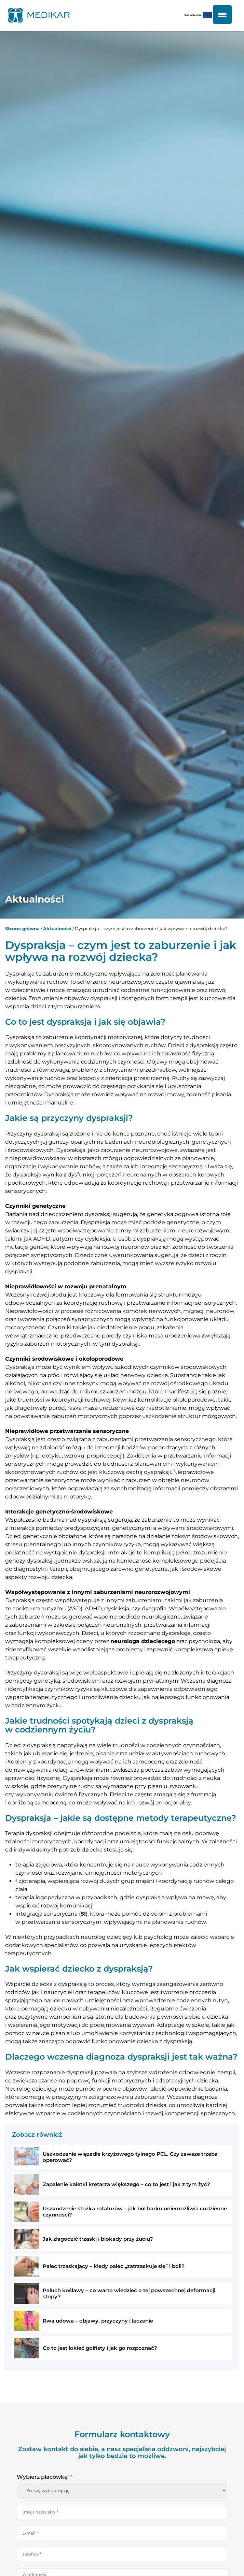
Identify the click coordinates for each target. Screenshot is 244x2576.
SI (83, 1914)
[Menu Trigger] (222, 14)
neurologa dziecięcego (142, 1641)
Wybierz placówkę (42, 2477)
